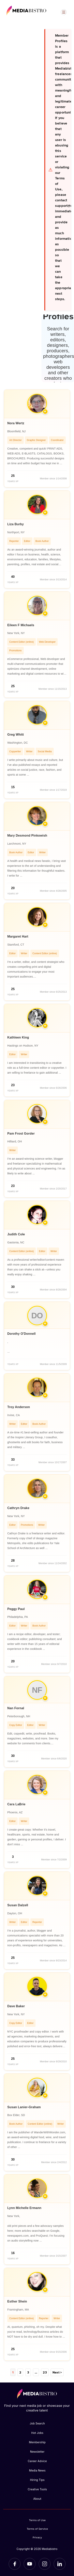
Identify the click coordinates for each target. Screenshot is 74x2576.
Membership (37, 2442)
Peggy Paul (16, 1609)
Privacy (37, 2537)
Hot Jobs (37, 2432)
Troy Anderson (18, 1407)
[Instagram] (45, 2564)
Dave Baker (16, 2006)
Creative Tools (37, 2489)
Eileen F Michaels (20, 625)
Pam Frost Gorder (21, 1133)
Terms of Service (37, 2528)
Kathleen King (18, 1037)
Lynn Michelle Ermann (24, 2208)
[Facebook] (15, 2564)
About (37, 2498)
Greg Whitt (15, 734)
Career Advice (37, 2461)
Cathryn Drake (18, 1508)
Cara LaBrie (16, 1804)
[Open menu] (63, 12)
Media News (37, 2470)
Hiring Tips (37, 2480)
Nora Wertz (15, 423)
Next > (57, 2372)
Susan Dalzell (17, 1905)
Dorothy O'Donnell (21, 1333)
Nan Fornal (15, 1708)
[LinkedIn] (60, 2564)
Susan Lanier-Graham (24, 2107)
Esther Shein (17, 2301)
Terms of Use (37, 2520)
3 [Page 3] (28, 2372)
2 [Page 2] (20, 2372)
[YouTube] (30, 2564)
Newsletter (37, 2451)
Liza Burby (15, 524)
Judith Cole (16, 1234)
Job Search (37, 2423)
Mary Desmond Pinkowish (27, 835)
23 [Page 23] (45, 2372)
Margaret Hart (17, 936)
